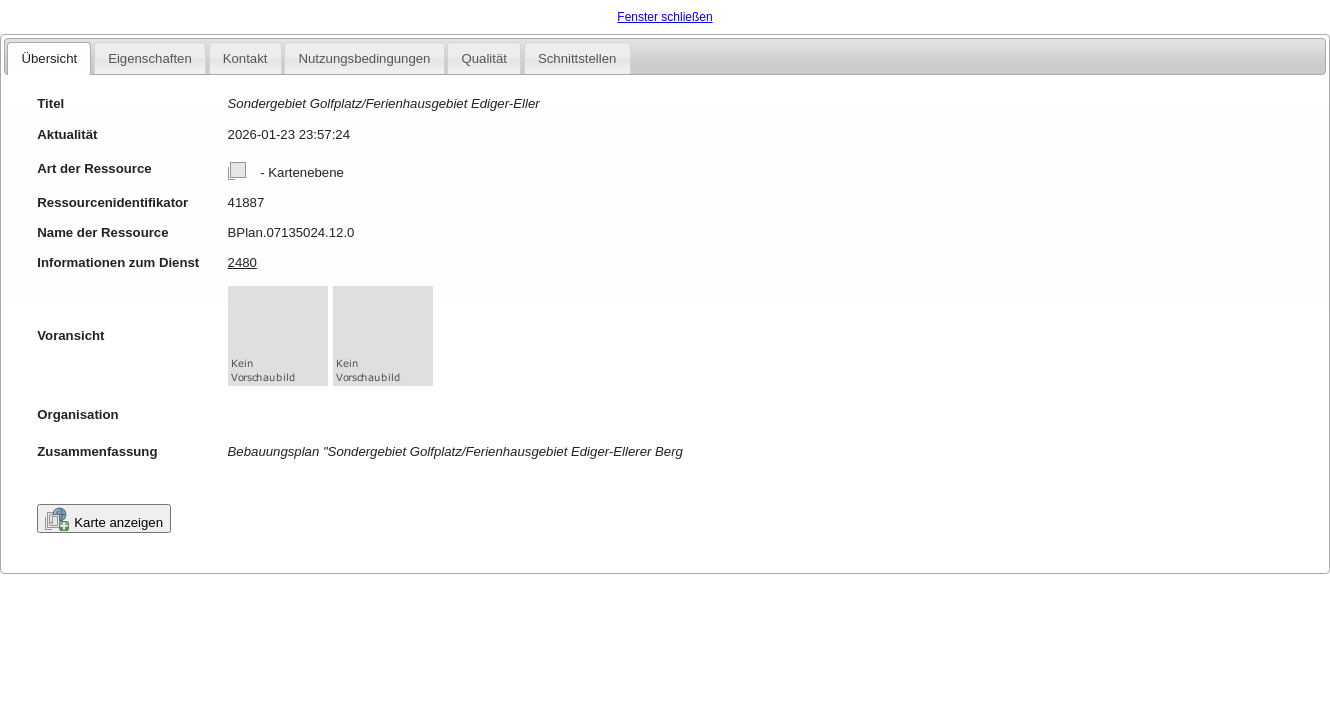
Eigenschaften (150, 58)
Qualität (483, 58)
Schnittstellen (577, 58)
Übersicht (49, 58)
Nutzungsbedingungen (364, 58)
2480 (242, 262)
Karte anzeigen (104, 519)
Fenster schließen (664, 17)
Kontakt (245, 58)
